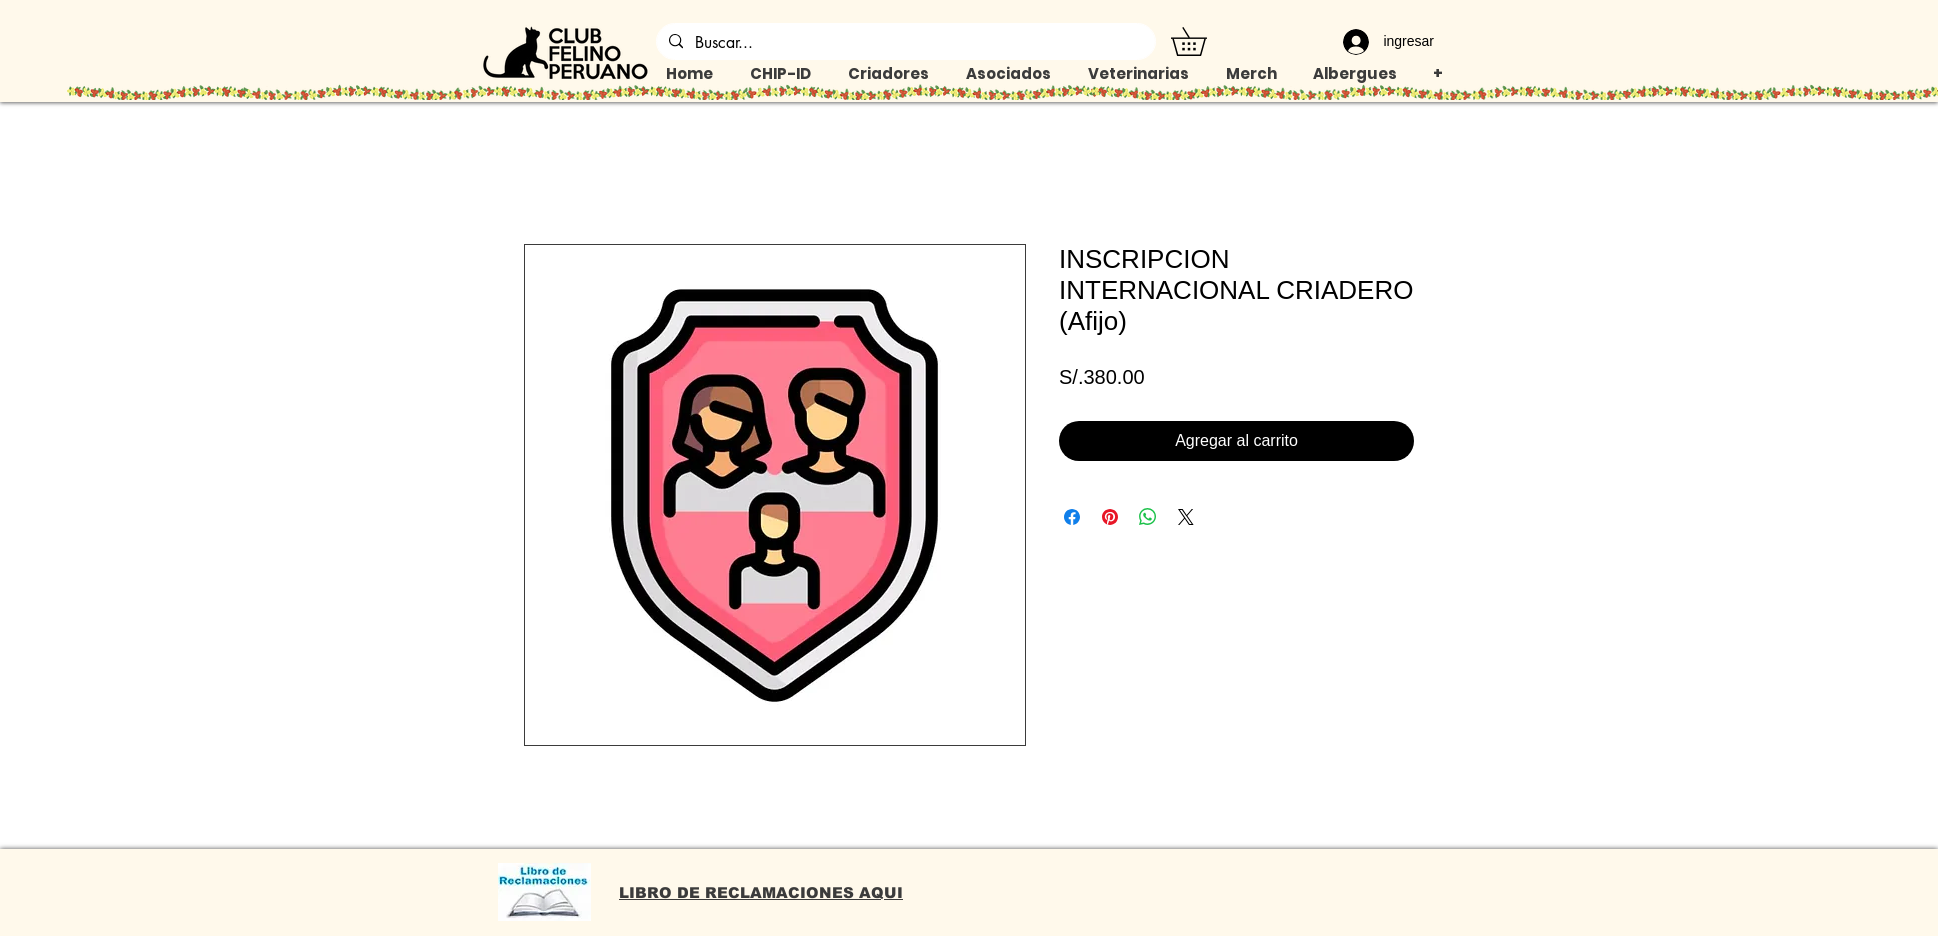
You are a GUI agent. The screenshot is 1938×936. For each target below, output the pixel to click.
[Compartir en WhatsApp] (1148, 517)
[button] (1202, 41)
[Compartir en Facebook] (1072, 517)
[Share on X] (1186, 517)
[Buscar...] (904, 43)
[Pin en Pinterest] (1110, 517)
